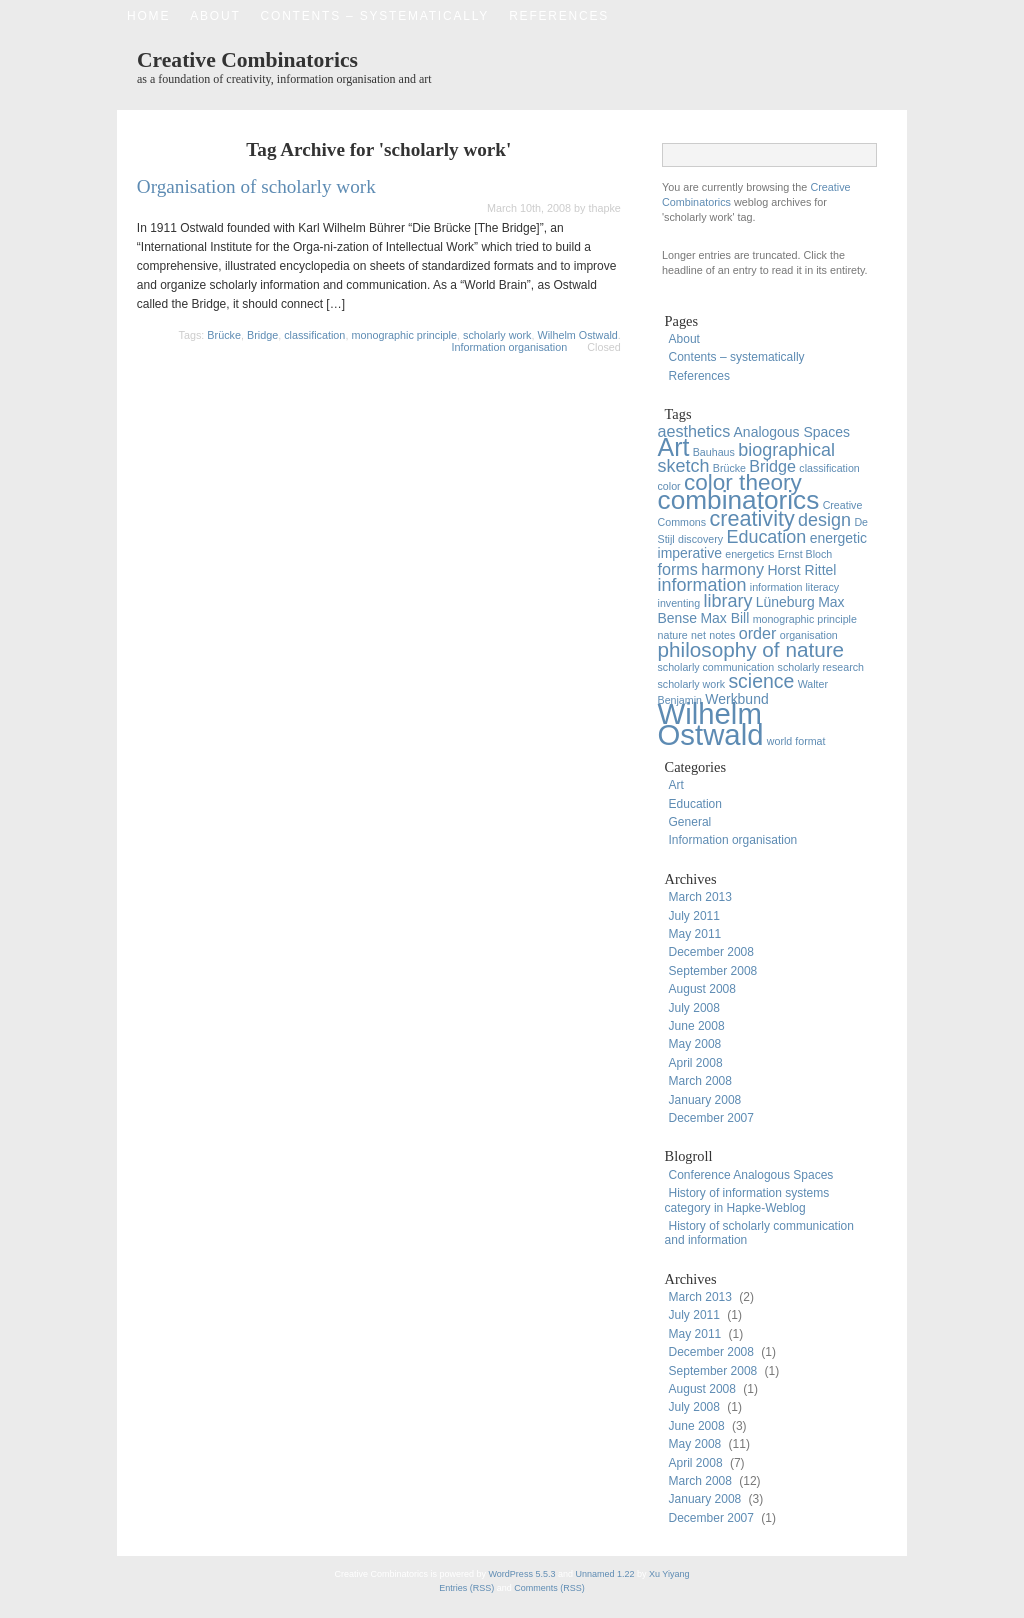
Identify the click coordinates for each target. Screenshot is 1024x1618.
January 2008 (705, 1100)
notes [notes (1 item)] (722, 635)
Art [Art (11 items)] (674, 447)
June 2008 (697, 1026)
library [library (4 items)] (728, 601)
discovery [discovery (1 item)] (700, 539)
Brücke (224, 335)
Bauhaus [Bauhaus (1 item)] (714, 452)
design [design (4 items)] (824, 520)
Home (148, 16)
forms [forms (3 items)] (678, 569)
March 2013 (700, 897)
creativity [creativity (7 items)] (751, 518)
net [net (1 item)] (698, 635)
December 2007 (711, 1118)
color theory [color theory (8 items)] (743, 482)
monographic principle (404, 335)
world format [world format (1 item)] (796, 741)
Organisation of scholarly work (256, 186)
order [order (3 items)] (758, 633)
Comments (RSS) (549, 1588)
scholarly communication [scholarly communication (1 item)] (716, 667)
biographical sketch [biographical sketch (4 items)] (747, 458)
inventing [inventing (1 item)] (679, 603)
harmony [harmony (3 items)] (732, 569)
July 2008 (694, 1008)
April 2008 (696, 1063)
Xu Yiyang (669, 1574)
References (559, 16)
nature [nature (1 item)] (673, 635)
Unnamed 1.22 (604, 1574)
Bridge (262, 335)
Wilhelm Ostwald (577, 335)
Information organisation (509, 347)
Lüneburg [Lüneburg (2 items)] (785, 602)
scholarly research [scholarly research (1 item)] (821, 667)
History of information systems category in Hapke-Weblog (747, 1200)
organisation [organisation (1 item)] (809, 635)
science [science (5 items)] (761, 681)
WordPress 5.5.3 (522, 1574)
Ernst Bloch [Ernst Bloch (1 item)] (805, 554)
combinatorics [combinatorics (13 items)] (739, 500)
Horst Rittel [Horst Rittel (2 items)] (801, 570)
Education (695, 804)
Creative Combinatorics (247, 60)
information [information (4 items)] (702, 585)
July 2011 (694, 916)
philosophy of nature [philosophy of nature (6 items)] (751, 649)
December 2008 (711, 952)
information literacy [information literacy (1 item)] (794, 587)
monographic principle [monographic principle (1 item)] (805, 619)
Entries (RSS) (468, 1588)
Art (676, 785)
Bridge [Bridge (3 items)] (772, 466)
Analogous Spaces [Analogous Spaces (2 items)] (792, 432)
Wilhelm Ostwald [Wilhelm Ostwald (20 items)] (711, 723)
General (690, 822)
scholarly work (497, 335)
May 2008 (695, 1044)
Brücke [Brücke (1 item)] (729, 468)
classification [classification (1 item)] (829, 468)
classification (314, 335)
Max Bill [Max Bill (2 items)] (724, 618)
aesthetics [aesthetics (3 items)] (694, 431)
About (215, 16)
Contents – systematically (375, 16)
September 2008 (713, 971)
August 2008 (702, 989)
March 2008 (700, 1081)
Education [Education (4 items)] (766, 537)
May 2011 (695, 934)
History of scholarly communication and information (759, 1233)
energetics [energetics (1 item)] (749, 554)
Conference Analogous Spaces (751, 1175)
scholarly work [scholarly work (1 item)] (692, 684)
